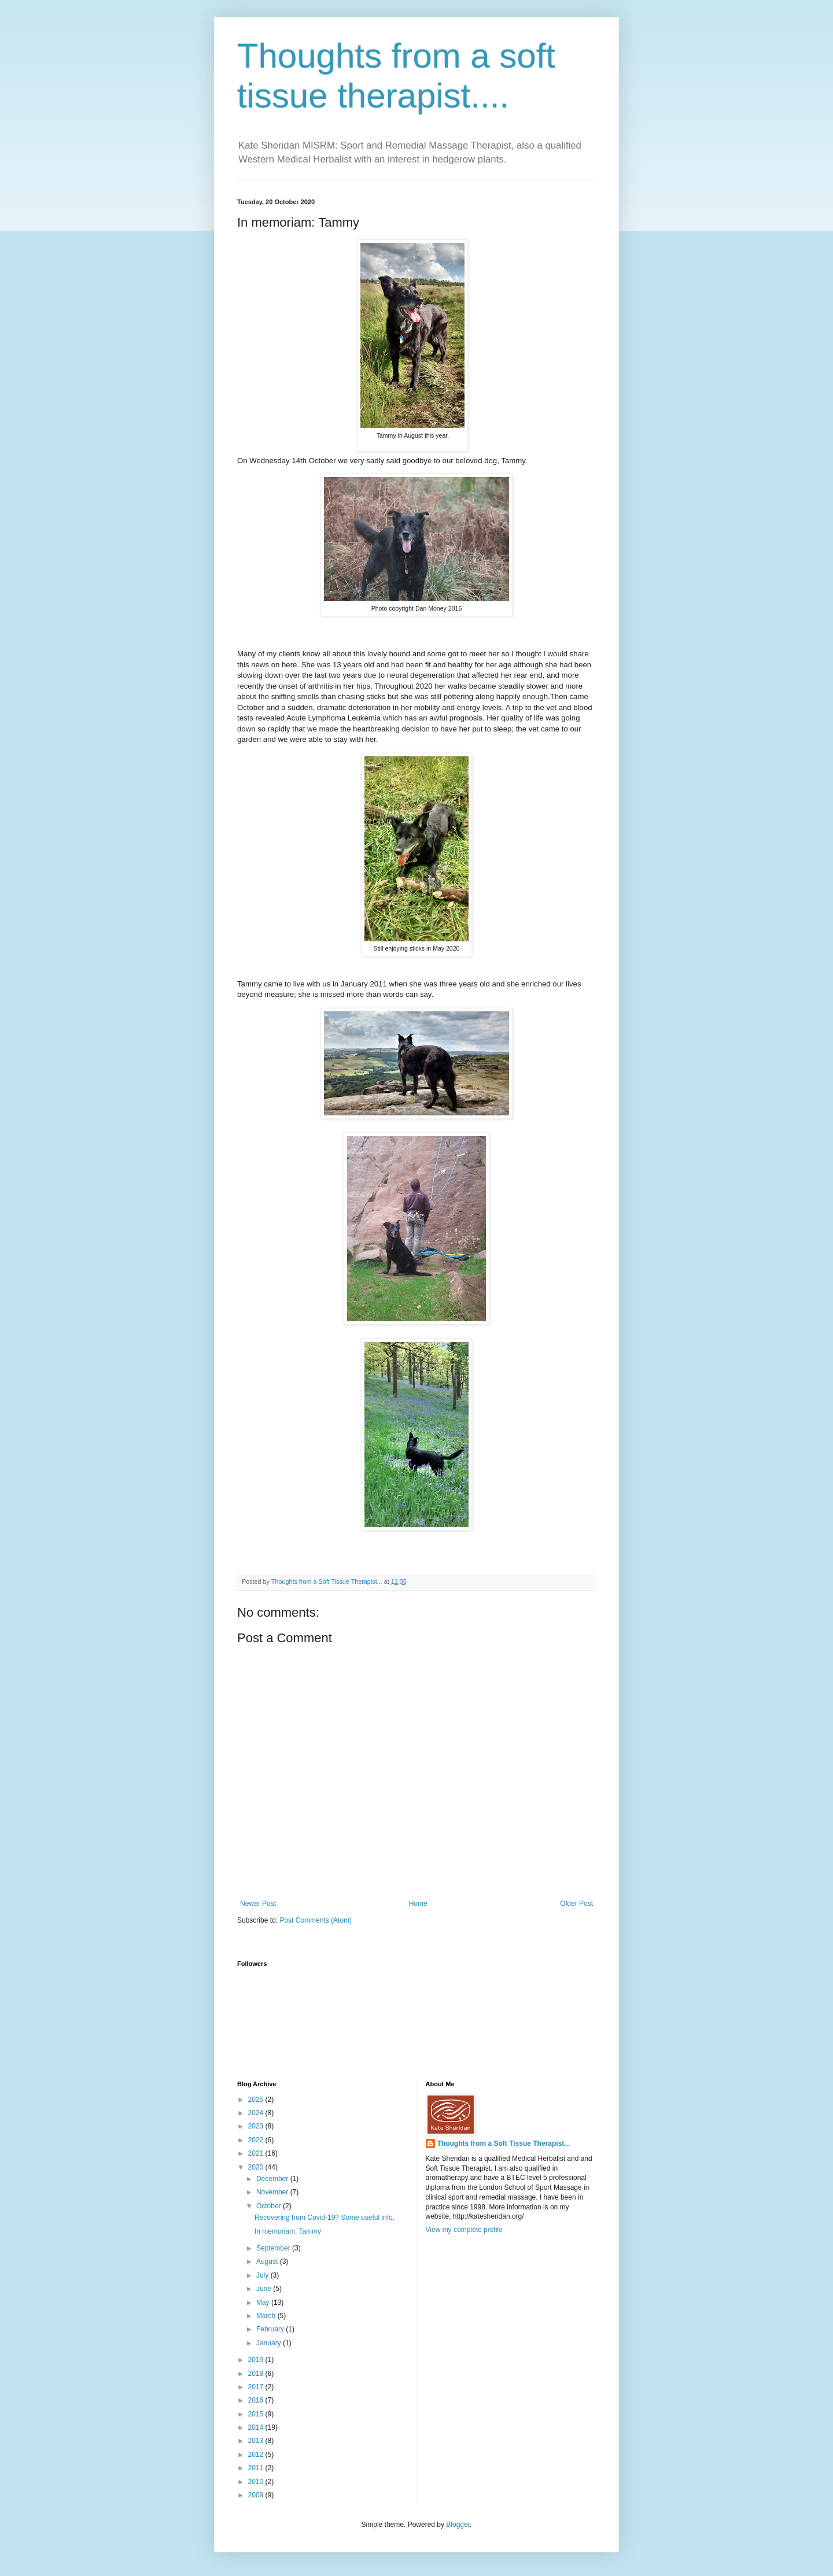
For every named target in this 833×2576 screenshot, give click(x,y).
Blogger (458, 2524)
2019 (257, 2360)
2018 (257, 2374)
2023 (257, 2126)
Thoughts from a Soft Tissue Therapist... (503, 2143)
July (263, 2275)
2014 (257, 2427)
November (273, 2192)
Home (418, 1903)
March (267, 2316)
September (274, 2248)
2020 (257, 2167)
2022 (257, 2140)
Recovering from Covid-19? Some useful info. (325, 2217)
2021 (257, 2153)
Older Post (576, 1903)
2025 (257, 2099)
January (269, 2343)
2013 (257, 2441)
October (269, 2206)
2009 (257, 2495)
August (268, 2261)
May (263, 2302)
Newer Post (258, 1903)
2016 (257, 2400)
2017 (257, 2387)
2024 (257, 2113)
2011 (257, 2468)
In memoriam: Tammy (288, 2231)
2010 (257, 2482)
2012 (257, 2455)
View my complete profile (464, 2230)
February (271, 2329)
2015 (257, 2414)
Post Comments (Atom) (315, 1920)
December (273, 2179)
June (264, 2289)
